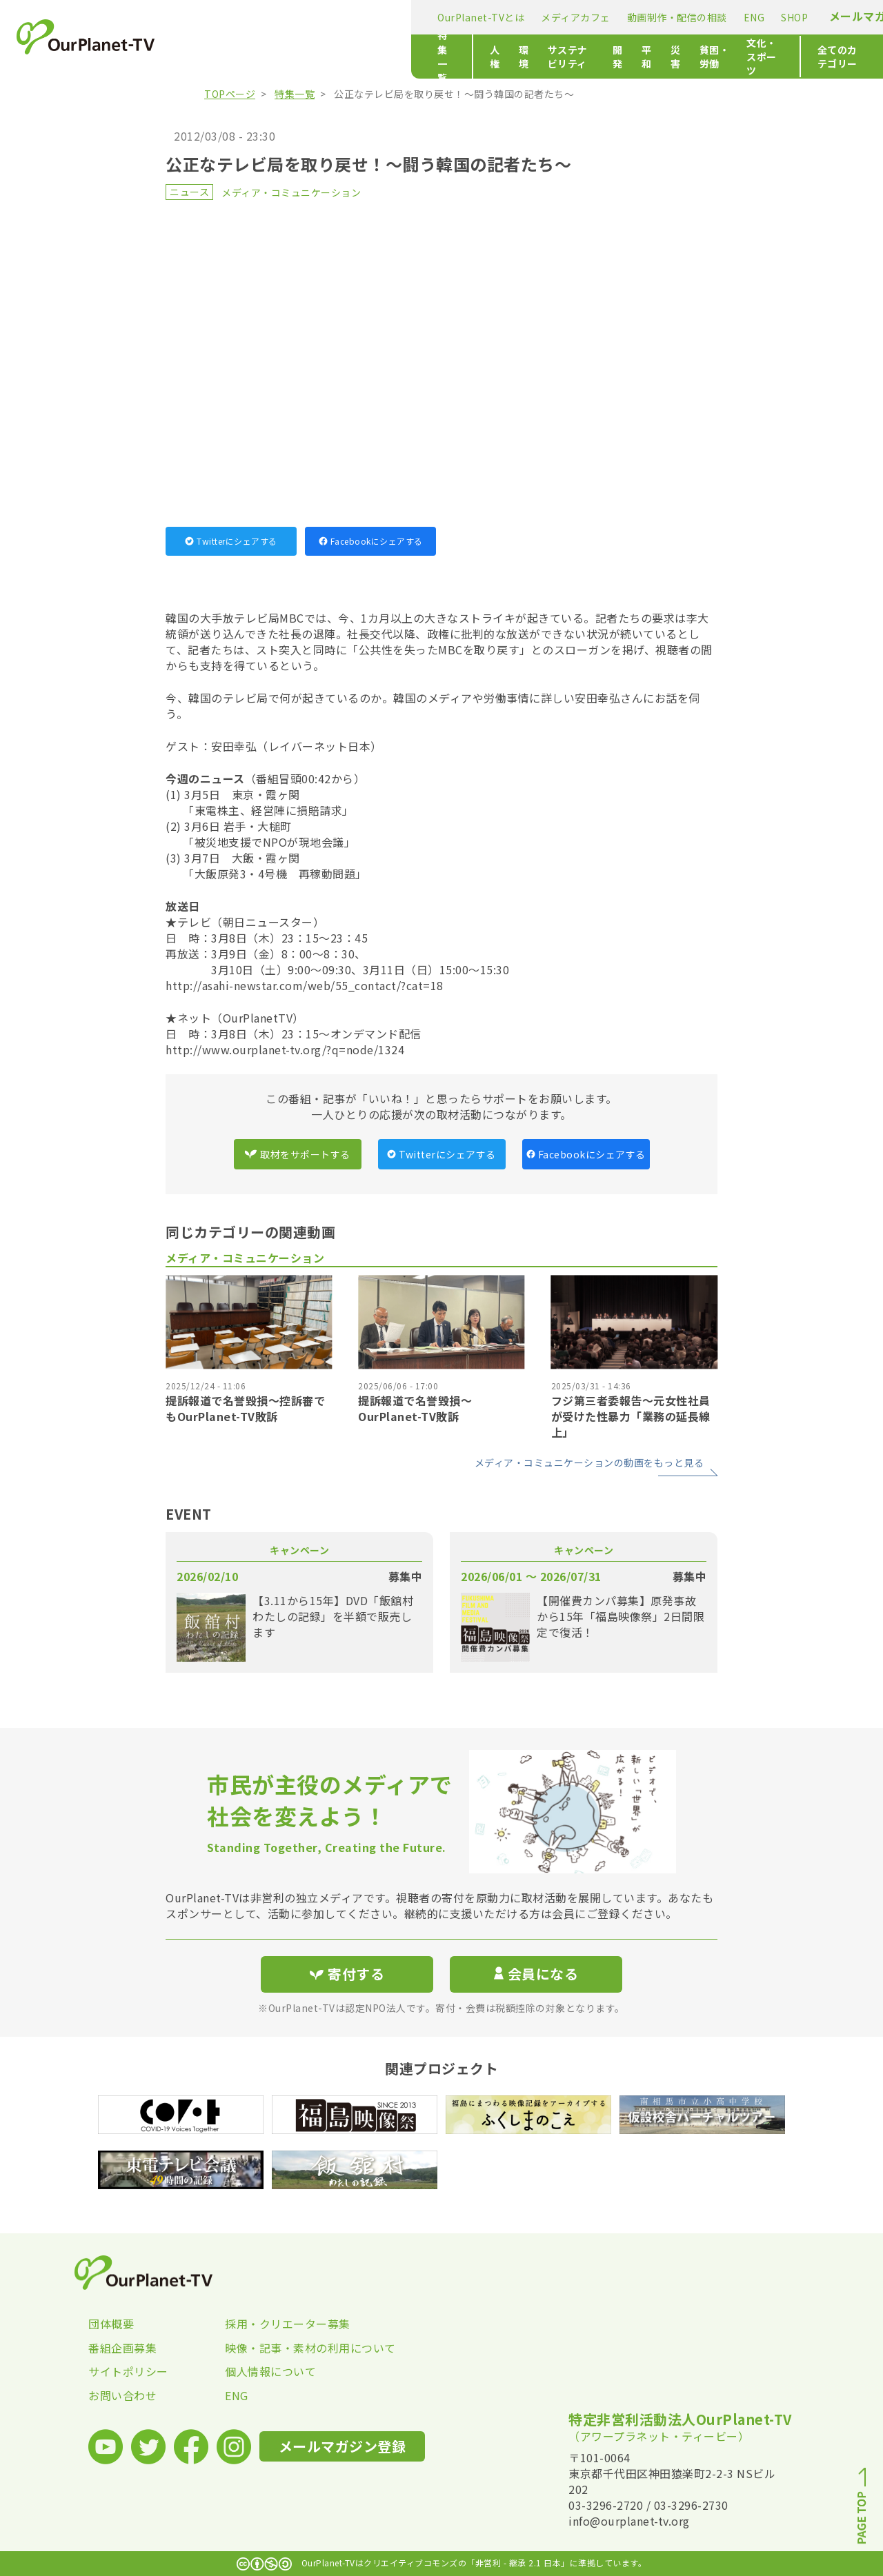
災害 (529, 56)
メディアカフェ (341, 17)
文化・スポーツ (658, 56)
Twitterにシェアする (231, 541)
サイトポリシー (128, 2371)
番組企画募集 (122, 2347)
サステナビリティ (390, 56)
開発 (456, 56)
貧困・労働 (581, 56)
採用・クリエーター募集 (287, 2323)
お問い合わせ (122, 2395)
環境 (324, 56)
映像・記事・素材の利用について (293, 2347)
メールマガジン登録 (646, 16)
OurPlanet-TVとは (246, 17)
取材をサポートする (297, 1154)
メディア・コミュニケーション (291, 192)
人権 (287, 56)
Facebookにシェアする (371, 541)
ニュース (189, 192)
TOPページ (229, 94)
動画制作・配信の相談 (443, 17)
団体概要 (111, 2323)
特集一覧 (223, 56)
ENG (519, 17)
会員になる (536, 1974)
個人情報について (270, 2371)
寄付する (750, 14)
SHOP (559, 17)
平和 (493, 56)
